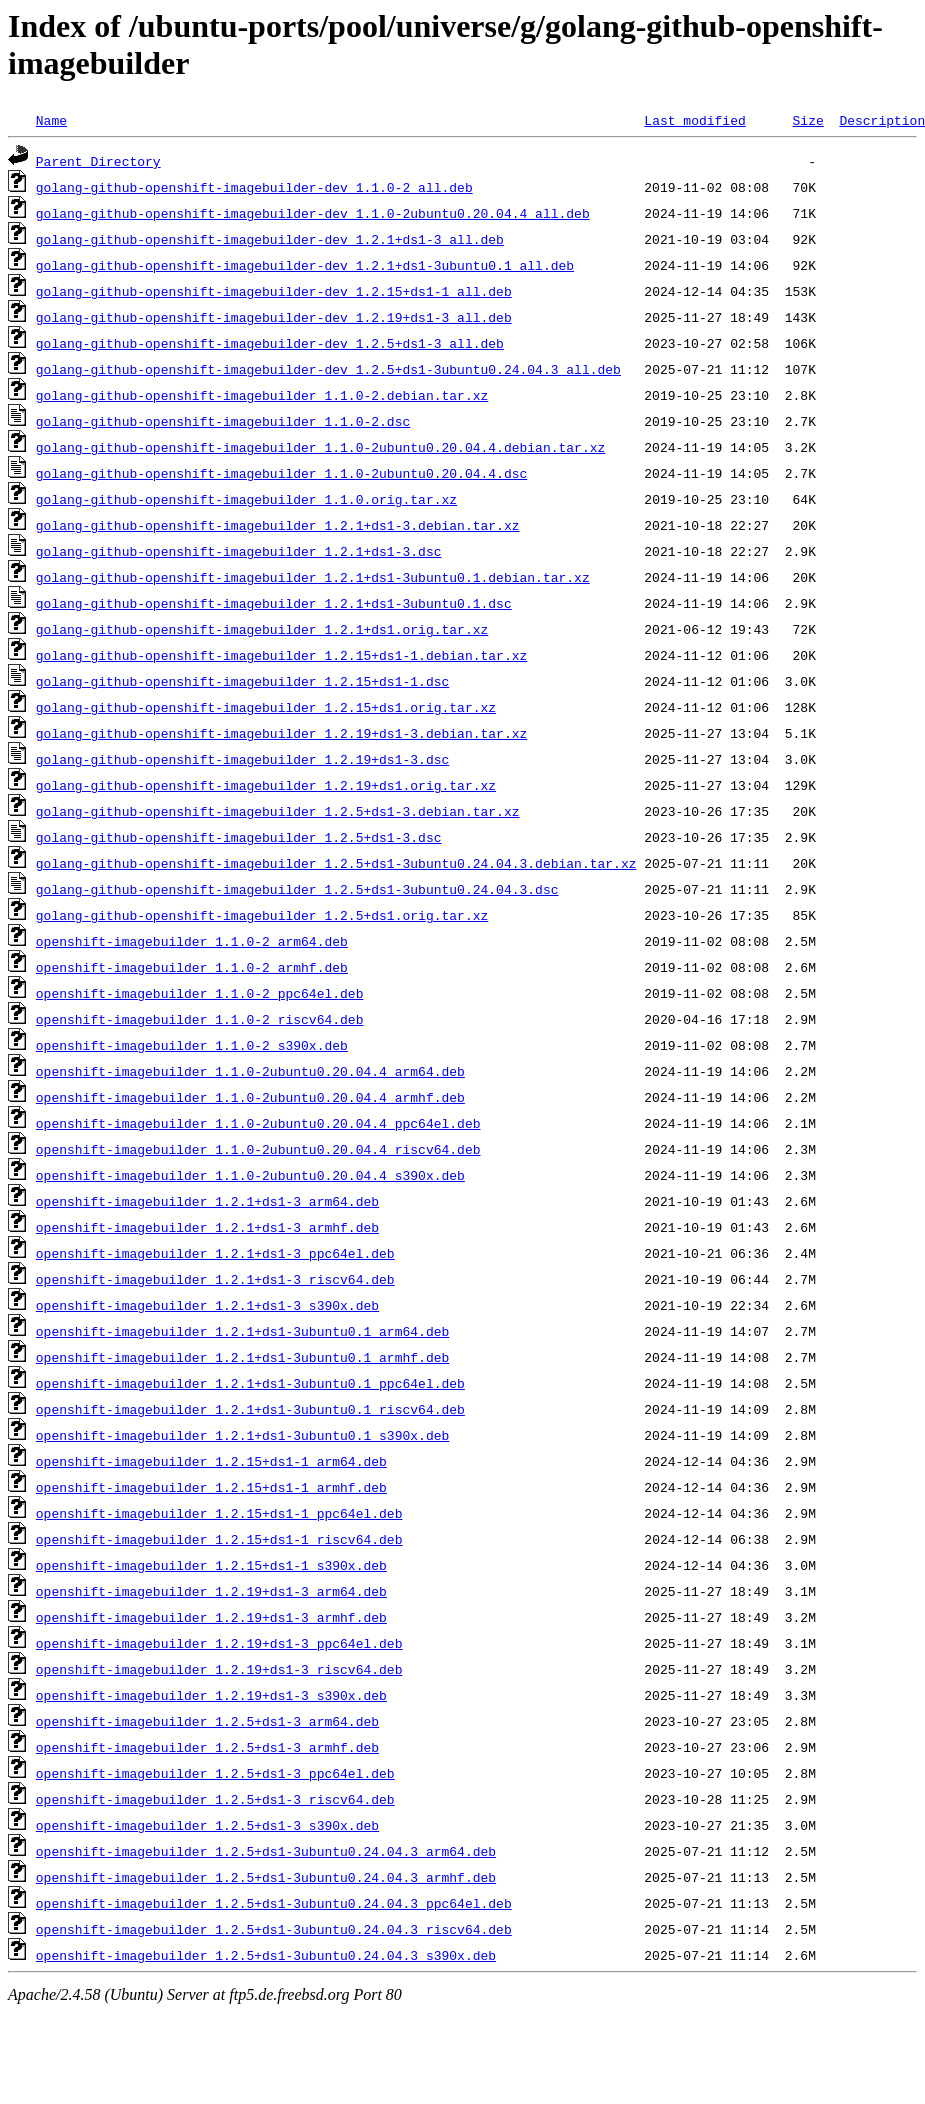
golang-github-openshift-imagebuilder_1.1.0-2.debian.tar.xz (262, 395)
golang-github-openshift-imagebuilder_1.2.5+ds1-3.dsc (239, 837)
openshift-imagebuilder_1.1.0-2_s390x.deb (192, 1045)
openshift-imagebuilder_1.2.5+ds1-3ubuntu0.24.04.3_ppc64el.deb (274, 1903)
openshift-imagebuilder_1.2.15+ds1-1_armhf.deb (211, 1487)
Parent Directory (98, 161)
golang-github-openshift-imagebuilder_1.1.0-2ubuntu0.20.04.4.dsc (281, 473)
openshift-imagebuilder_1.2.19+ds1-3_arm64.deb (211, 1591)
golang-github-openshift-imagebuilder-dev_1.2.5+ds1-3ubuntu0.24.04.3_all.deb (328, 369)
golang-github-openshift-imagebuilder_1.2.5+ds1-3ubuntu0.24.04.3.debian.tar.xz (336, 863)
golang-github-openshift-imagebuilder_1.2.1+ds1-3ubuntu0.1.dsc (274, 603)
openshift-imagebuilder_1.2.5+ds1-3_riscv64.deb (215, 1799)
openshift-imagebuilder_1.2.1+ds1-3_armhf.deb (207, 1227)
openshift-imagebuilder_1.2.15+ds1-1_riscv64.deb (219, 1539)
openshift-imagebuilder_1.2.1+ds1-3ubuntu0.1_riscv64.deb (250, 1409)
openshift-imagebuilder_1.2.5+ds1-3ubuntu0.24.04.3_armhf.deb (266, 1877)
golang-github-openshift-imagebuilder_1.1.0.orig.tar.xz (246, 499)
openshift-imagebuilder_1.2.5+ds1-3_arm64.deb (207, 1721)
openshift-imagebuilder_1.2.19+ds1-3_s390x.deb (211, 1695)
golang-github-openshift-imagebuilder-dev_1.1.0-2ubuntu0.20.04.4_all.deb (313, 213)
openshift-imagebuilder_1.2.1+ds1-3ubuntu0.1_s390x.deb (242, 1435)
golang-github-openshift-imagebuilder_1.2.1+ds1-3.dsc (239, 551)
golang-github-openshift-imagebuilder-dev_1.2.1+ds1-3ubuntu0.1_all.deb (305, 265)
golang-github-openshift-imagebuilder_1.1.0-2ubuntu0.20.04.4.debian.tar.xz (320, 447)
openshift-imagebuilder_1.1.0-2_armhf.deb (192, 967)
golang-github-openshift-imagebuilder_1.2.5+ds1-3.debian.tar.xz (278, 811)
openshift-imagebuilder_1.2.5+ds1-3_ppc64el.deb (215, 1773)
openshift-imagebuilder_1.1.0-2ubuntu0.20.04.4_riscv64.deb (258, 1149)
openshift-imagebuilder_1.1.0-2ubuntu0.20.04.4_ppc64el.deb (258, 1123)
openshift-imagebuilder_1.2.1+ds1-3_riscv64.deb (215, 1279)
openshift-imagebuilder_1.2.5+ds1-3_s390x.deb (207, 1825)
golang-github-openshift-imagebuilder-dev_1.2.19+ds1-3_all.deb (274, 317)
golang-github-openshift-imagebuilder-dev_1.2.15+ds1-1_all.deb (274, 291)
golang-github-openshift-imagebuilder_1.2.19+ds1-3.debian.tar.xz (281, 733)
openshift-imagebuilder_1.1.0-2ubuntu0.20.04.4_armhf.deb (250, 1097)
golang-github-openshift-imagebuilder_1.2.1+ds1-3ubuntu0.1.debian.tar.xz (313, 577)
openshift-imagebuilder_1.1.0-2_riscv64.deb (200, 1019)
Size (807, 120)
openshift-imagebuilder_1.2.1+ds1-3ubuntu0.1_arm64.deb (242, 1331)
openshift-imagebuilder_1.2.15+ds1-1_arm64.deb (211, 1461)
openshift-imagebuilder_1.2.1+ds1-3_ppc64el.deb (215, 1253)
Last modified (694, 120)
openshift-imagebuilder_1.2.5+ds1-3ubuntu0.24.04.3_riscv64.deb (274, 1929)
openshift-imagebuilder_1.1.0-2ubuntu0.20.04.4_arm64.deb (250, 1071)
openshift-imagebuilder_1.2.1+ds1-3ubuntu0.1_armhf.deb (242, 1357)
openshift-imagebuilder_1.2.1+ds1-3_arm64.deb (207, 1201)
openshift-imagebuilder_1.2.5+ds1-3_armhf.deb (207, 1747)
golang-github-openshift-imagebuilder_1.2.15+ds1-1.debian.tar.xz (281, 655)
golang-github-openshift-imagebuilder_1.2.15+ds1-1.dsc (242, 681)
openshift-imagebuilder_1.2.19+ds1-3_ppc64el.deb (219, 1643)
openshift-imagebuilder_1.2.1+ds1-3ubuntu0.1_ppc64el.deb (250, 1383)
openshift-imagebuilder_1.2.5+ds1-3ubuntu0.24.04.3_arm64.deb (266, 1851)
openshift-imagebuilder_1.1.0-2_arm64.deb (192, 941)
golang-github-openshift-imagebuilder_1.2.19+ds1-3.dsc (242, 759)
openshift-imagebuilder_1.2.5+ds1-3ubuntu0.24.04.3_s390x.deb (266, 1955)
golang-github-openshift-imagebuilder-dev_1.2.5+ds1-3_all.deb (270, 343)
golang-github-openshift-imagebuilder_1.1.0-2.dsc (223, 421)
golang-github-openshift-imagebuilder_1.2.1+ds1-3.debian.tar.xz (278, 525)
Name (51, 120)
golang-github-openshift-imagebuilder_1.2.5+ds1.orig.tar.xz (262, 915)
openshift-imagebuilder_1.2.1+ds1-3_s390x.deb (207, 1305)
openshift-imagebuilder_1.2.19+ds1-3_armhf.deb (211, 1617)
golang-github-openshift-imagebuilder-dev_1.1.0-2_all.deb (254, 187)
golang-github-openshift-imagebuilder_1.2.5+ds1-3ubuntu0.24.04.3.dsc (297, 889)
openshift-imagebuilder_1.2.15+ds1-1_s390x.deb (211, 1565)
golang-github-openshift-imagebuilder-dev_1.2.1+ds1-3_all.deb (270, 239)
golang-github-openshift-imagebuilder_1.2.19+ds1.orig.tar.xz (266, 785)
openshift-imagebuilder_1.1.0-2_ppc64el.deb (200, 993)
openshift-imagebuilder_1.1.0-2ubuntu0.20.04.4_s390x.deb (250, 1175)
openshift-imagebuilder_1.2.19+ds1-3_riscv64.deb (219, 1669)
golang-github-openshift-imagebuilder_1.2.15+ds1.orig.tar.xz (266, 707)
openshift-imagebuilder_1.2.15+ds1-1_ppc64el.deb (219, 1513)
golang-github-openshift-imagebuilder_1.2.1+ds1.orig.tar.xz (262, 629)
